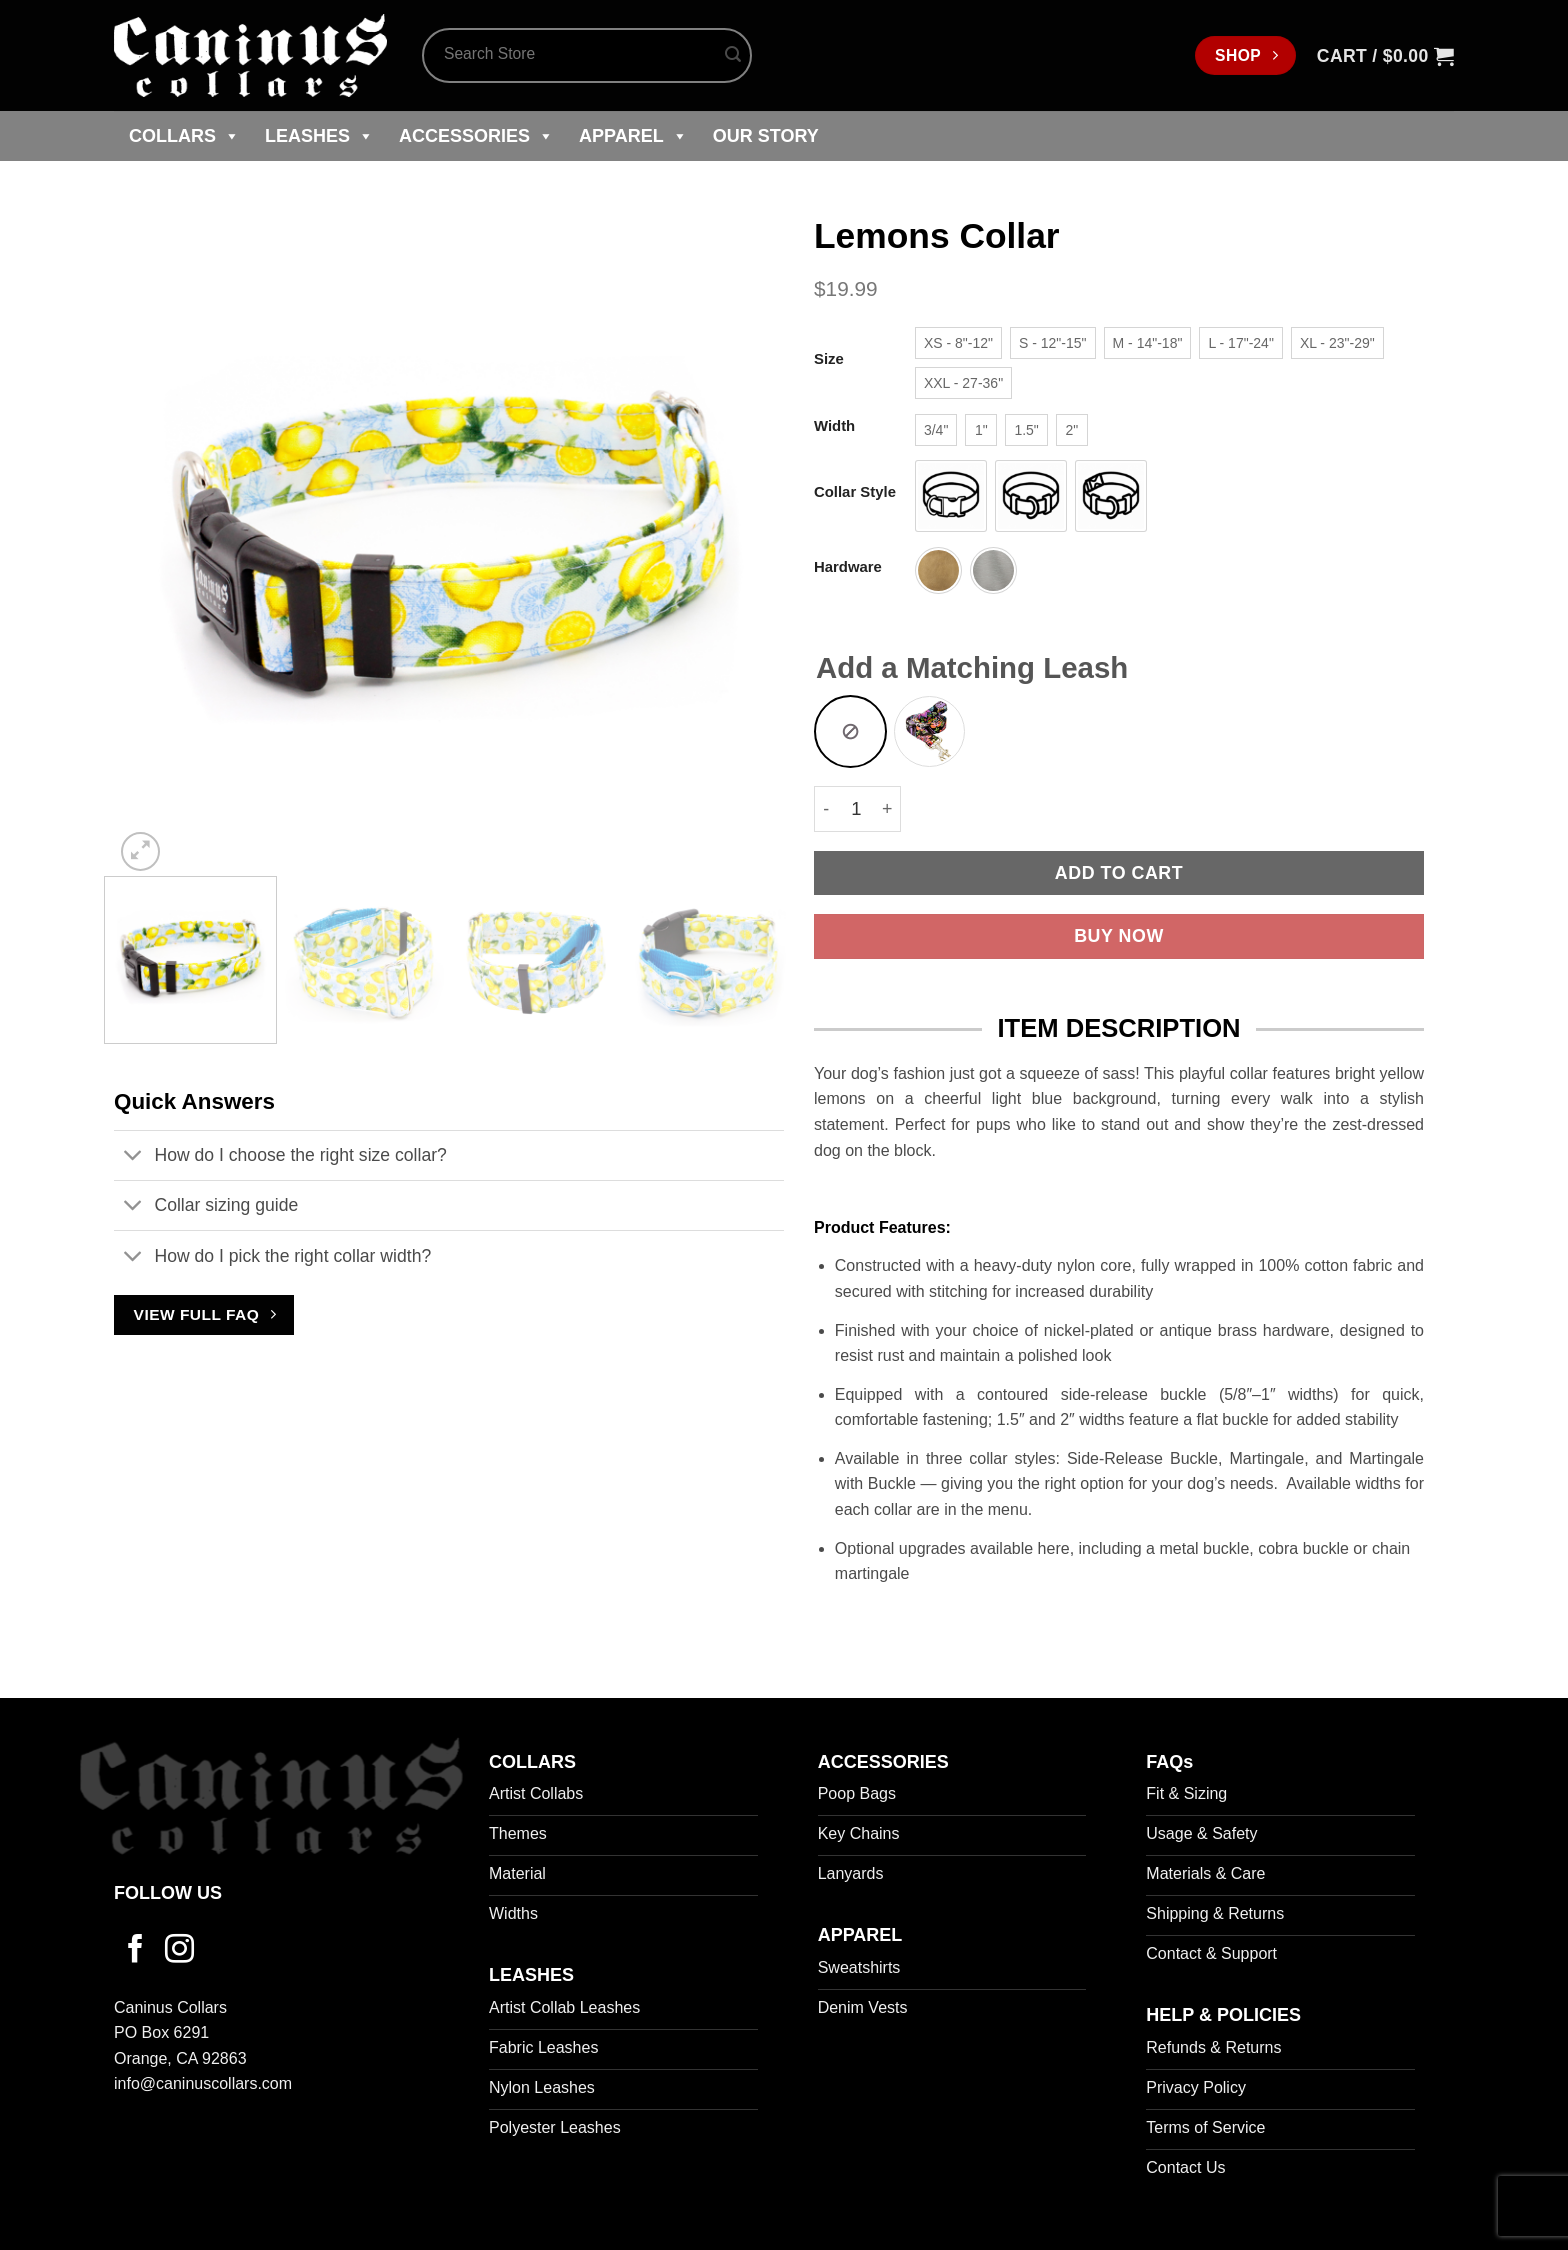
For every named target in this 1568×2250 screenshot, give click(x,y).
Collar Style (855, 492)
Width (834, 426)
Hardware (848, 567)
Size (829, 359)
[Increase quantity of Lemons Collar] (888, 809)
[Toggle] (133, 1157)
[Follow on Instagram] (179, 1951)
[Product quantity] (856, 809)
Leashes (319, 136)
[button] (1385, 56)
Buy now (1119, 936)
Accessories (476, 136)
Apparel (633, 136)
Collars (184, 136)
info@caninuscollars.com (203, 2083)
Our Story (766, 136)
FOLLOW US (168, 1893)
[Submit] (733, 56)
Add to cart (1119, 873)
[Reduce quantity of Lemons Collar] (826, 809)
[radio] (958, 343)
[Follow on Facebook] (135, 1951)
